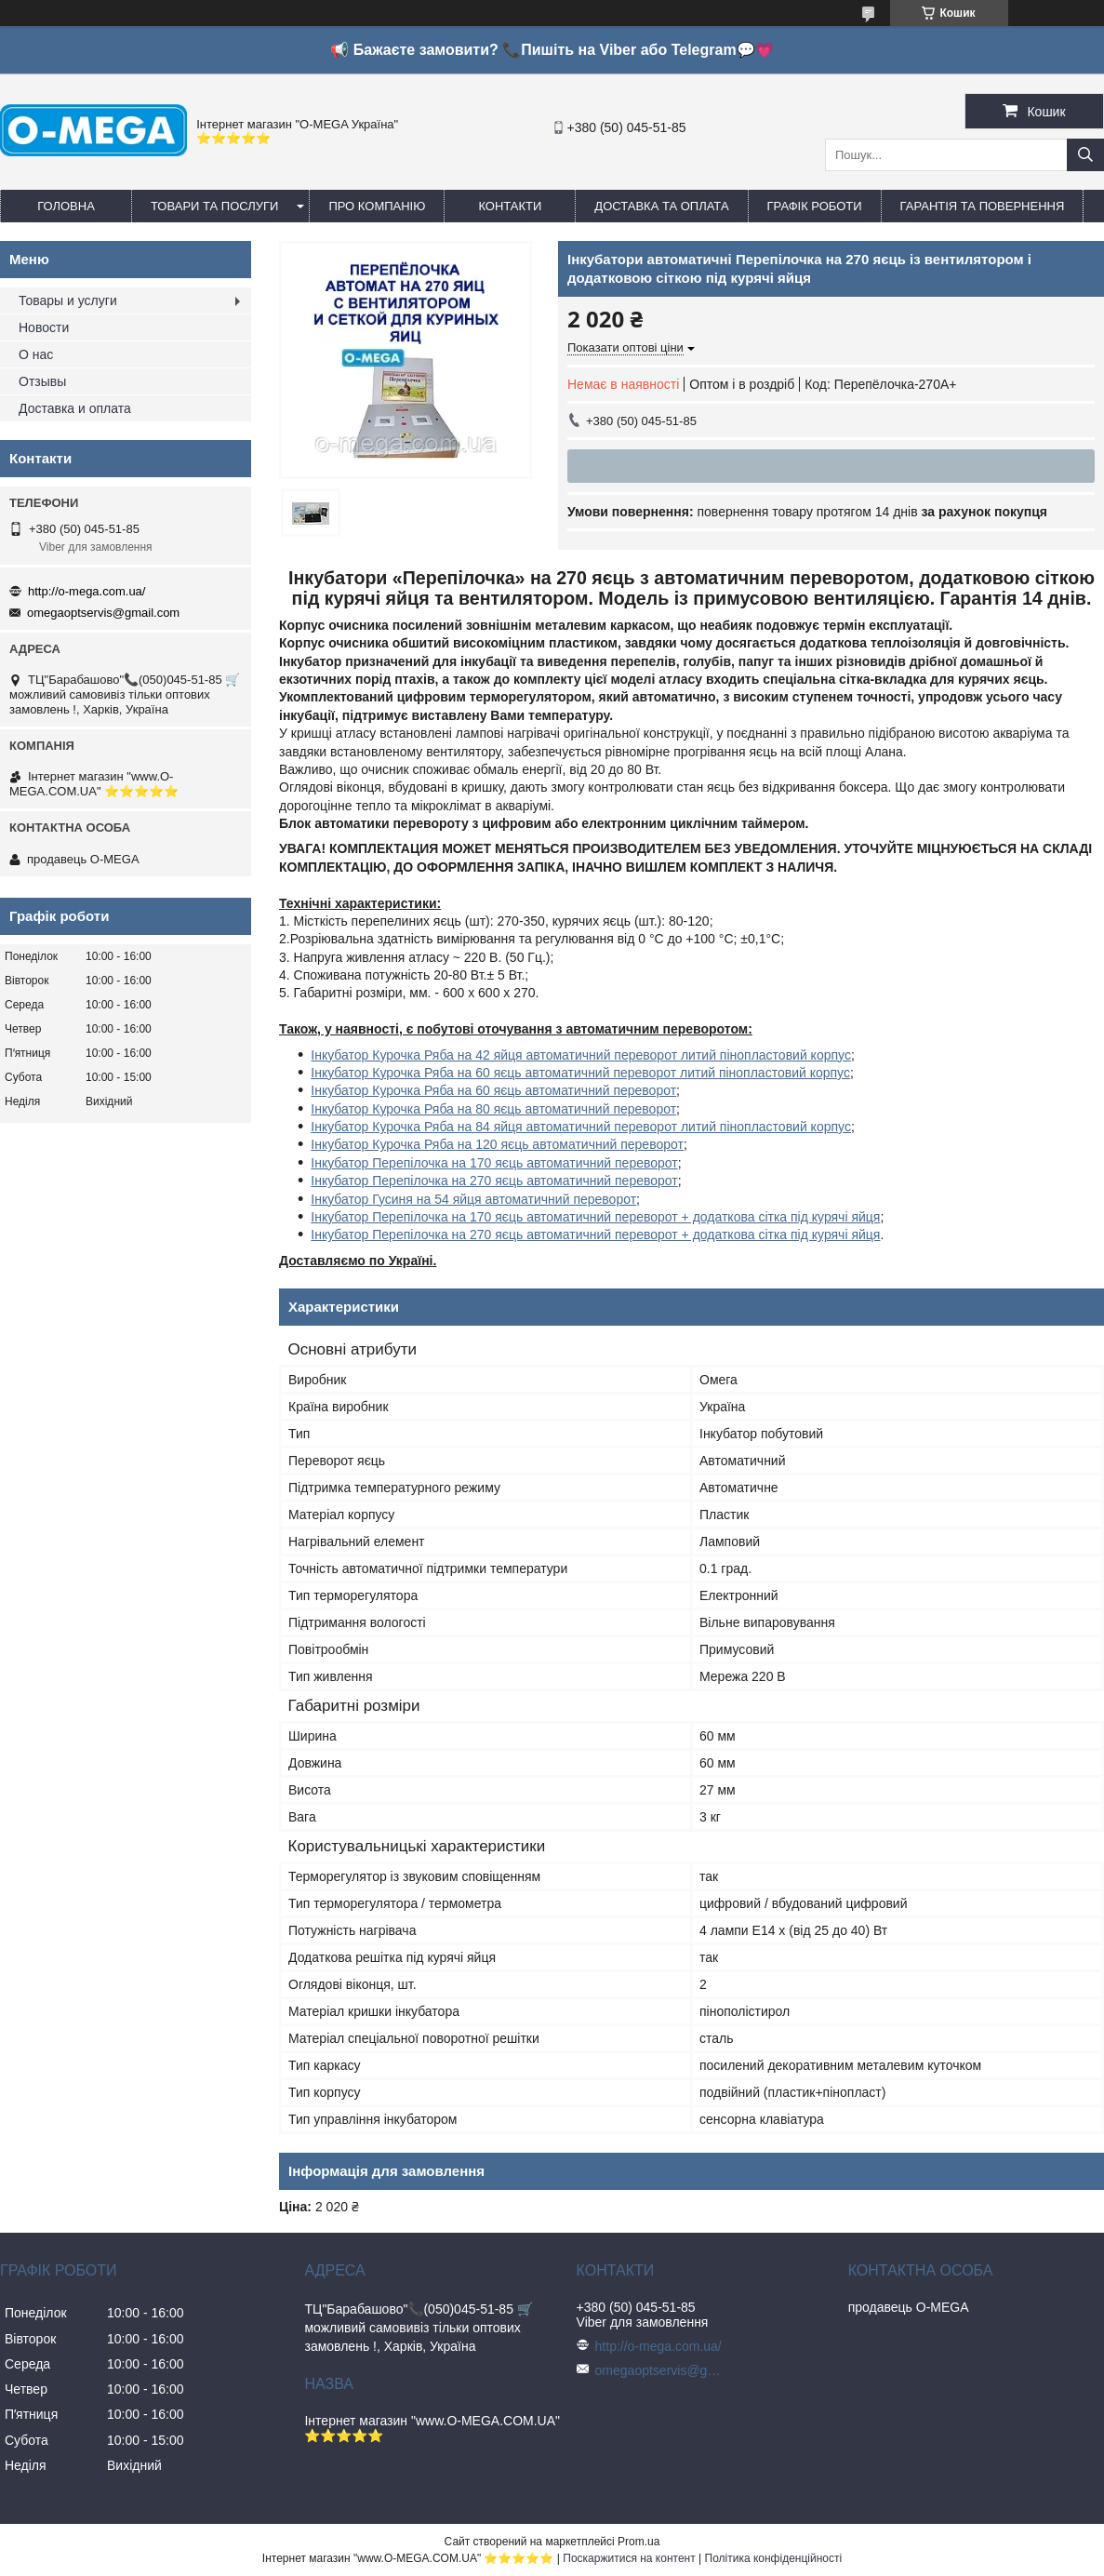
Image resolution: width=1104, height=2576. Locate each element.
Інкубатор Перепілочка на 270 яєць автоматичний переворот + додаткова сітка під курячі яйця (595, 1234)
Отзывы (42, 381)
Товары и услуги (68, 300)
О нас (36, 354)
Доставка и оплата (75, 408)
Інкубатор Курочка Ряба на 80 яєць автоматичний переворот (493, 1108)
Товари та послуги (214, 206)
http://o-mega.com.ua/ (86, 591)
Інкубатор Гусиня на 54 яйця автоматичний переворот (473, 1199)
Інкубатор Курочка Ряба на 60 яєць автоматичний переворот (493, 1090)
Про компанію (376, 206)
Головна (66, 206)
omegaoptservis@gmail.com (103, 613)
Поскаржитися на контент (629, 2558)
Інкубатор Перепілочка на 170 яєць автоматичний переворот (494, 1162)
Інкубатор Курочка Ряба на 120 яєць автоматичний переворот (497, 1144)
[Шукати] (1085, 155)
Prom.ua (638, 2541)
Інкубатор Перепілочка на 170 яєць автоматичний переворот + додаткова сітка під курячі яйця (595, 1216)
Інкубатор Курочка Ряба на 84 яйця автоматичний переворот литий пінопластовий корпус (581, 1126)
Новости (44, 327)
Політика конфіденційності (774, 2558)
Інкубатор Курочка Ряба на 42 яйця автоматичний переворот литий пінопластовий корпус (581, 1055)
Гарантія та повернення (982, 206)
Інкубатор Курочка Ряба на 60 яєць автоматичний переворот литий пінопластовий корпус (580, 1072)
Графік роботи (814, 206)
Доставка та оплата (661, 206)
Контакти (509, 206)
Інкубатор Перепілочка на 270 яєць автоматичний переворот (494, 1180)
